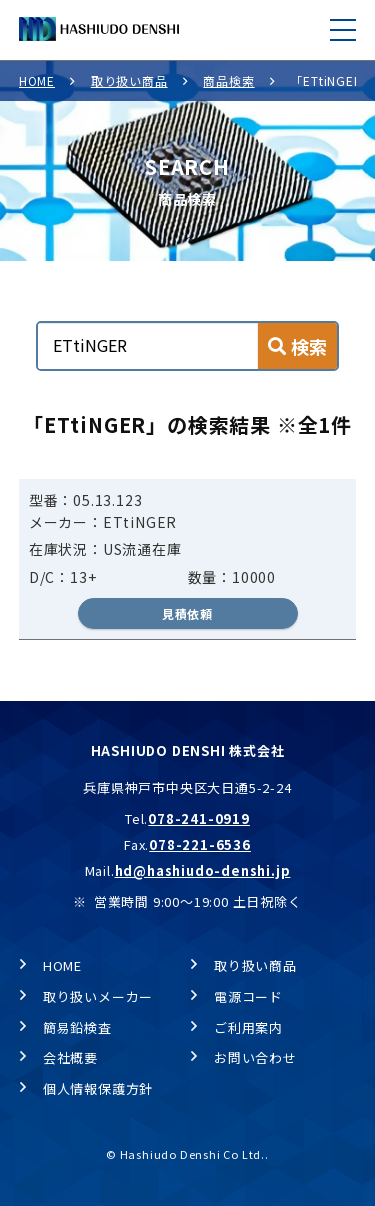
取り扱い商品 (129, 80)
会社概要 (70, 1057)
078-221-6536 (200, 844)
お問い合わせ (255, 1057)
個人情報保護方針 (98, 1088)
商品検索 (228, 80)
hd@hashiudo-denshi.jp (203, 870)
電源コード (248, 996)
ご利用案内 (248, 1027)
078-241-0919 (199, 818)
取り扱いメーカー (98, 996)
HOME (37, 80)
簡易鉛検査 (77, 1027)
